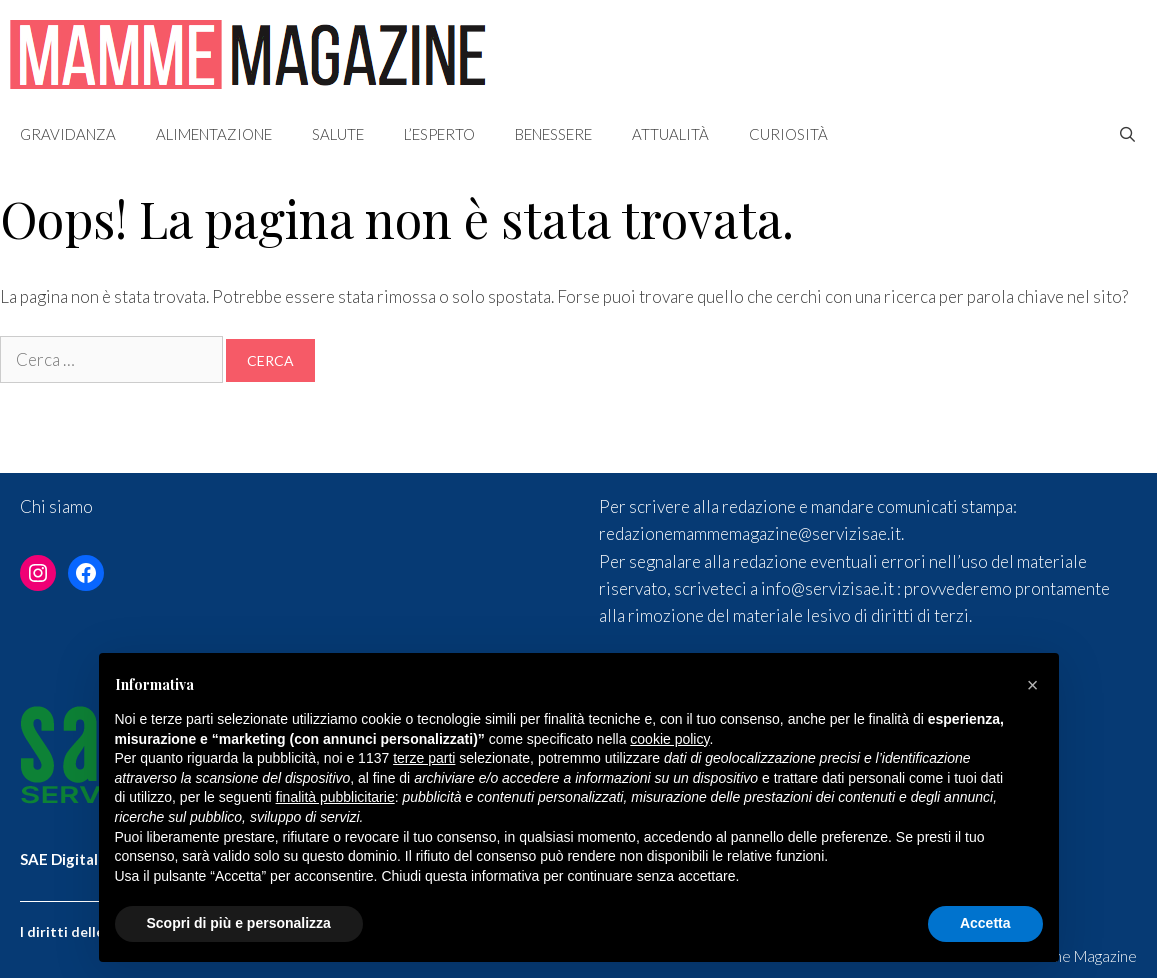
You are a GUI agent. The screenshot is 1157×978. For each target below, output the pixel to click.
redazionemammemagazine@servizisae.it (750, 533)
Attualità (670, 134)
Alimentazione (214, 134)
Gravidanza (68, 134)
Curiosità (788, 134)
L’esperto (439, 134)
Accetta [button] (985, 923)
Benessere (553, 134)
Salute (338, 134)
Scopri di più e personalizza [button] (239, 923)
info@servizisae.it (827, 588)
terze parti (424, 758)
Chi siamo (56, 506)
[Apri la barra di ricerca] (1127, 134)
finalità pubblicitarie (335, 797)
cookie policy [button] (669, 739)
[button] (1033, 685)
